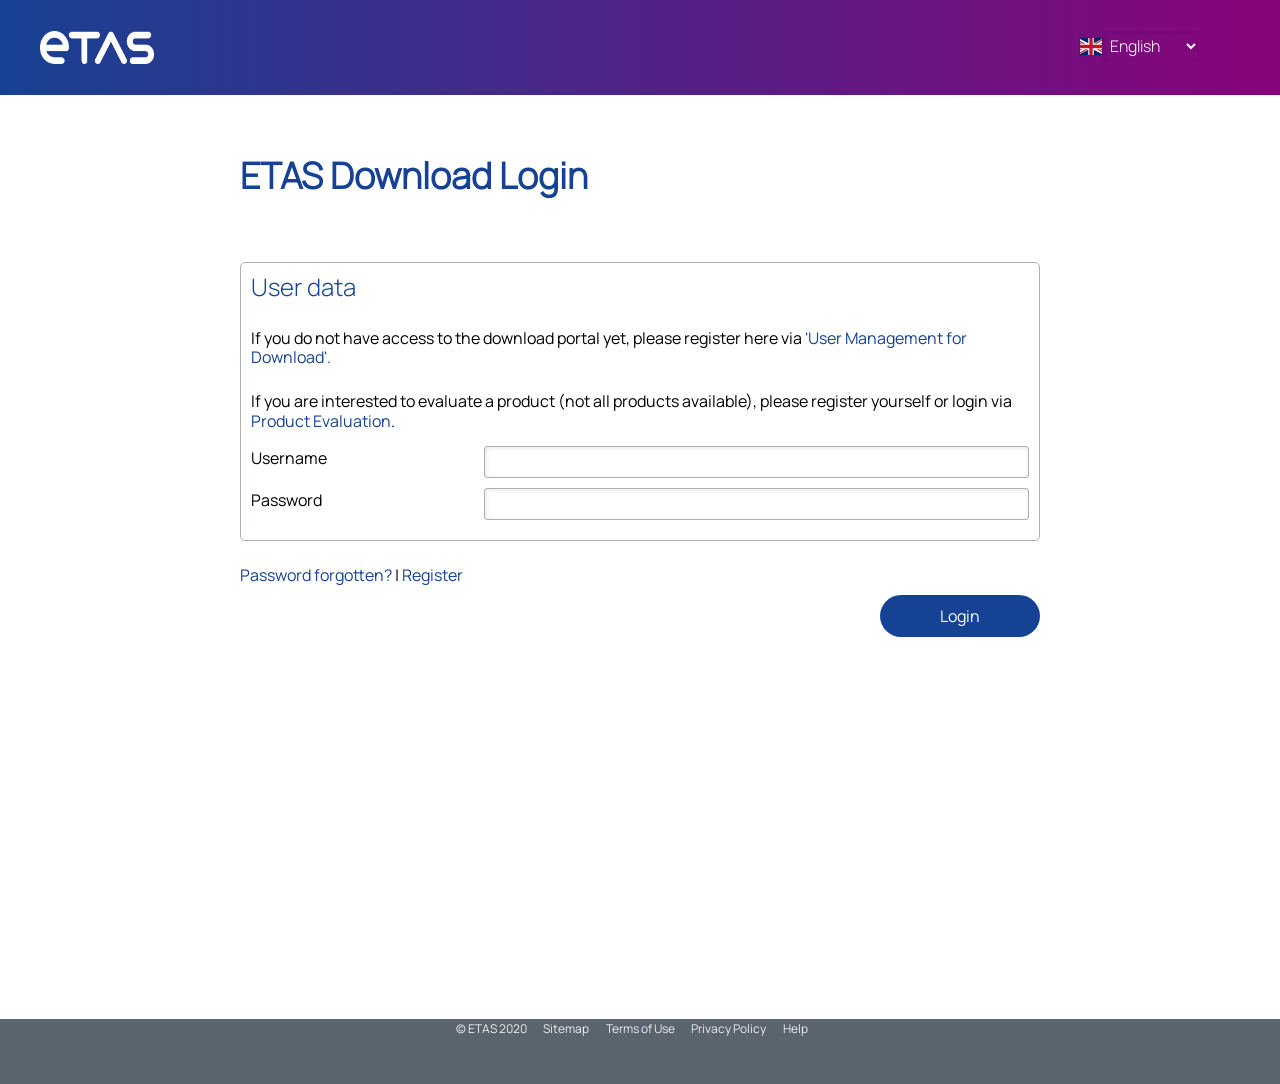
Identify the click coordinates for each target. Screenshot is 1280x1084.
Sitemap (566, 1028)
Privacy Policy (728, 1028)
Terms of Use (640, 1028)
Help (795, 1028)
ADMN (135, 47)
